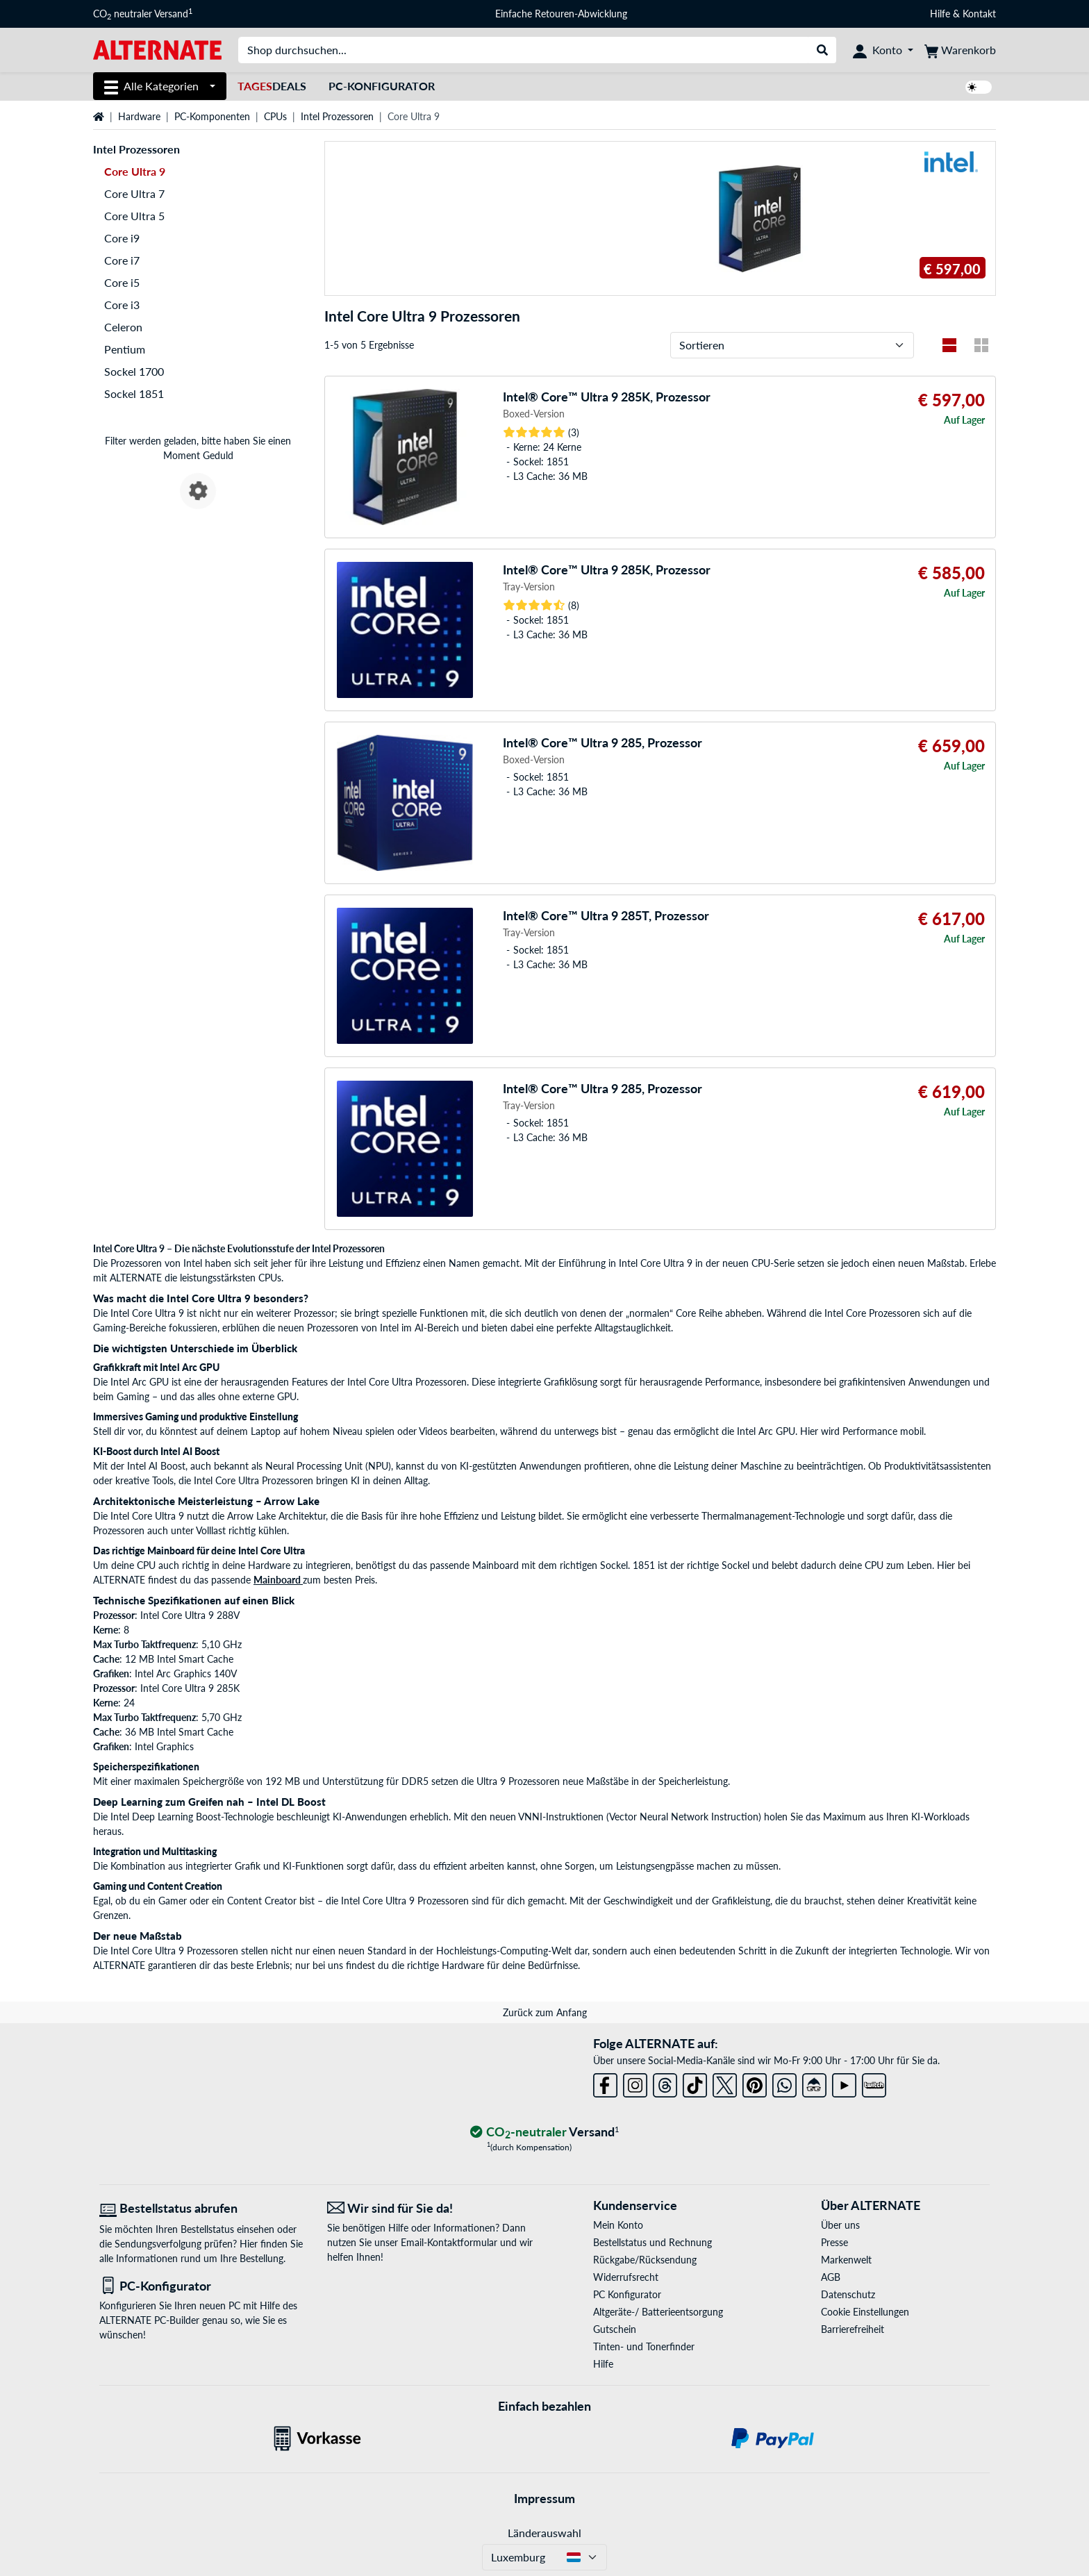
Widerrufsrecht (625, 2277)
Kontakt (979, 13)
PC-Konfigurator (382, 85)
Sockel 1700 (134, 371)
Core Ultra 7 (134, 193)
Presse (834, 2242)
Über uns (840, 2225)
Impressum (544, 2498)
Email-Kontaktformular (449, 2242)
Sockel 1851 (134, 393)
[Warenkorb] (960, 50)
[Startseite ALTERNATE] (157, 49)
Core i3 (122, 304)
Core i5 (122, 282)
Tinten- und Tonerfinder (644, 2346)
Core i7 (122, 260)
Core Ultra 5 (134, 215)
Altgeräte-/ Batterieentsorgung (658, 2312)
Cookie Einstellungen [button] (865, 2312)
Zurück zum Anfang (545, 2012)
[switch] (978, 87)
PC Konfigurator (627, 2294)
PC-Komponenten (212, 116)
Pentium (124, 349)
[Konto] (883, 50)
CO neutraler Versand (142, 14)
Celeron (123, 326)
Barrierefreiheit (852, 2329)
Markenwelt (846, 2260)
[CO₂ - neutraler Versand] (544, 2132)
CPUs (275, 116)
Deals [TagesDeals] (272, 85)
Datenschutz (848, 2294)
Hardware (139, 116)
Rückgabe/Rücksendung (645, 2260)
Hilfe (940, 13)
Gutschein (614, 2329)
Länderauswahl (544, 2532)
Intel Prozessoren (337, 116)
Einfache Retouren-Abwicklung (561, 13)
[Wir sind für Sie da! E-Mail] (430, 2208)
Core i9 (122, 237)
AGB (830, 2277)
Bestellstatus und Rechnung (652, 2242)
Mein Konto (618, 2225)
